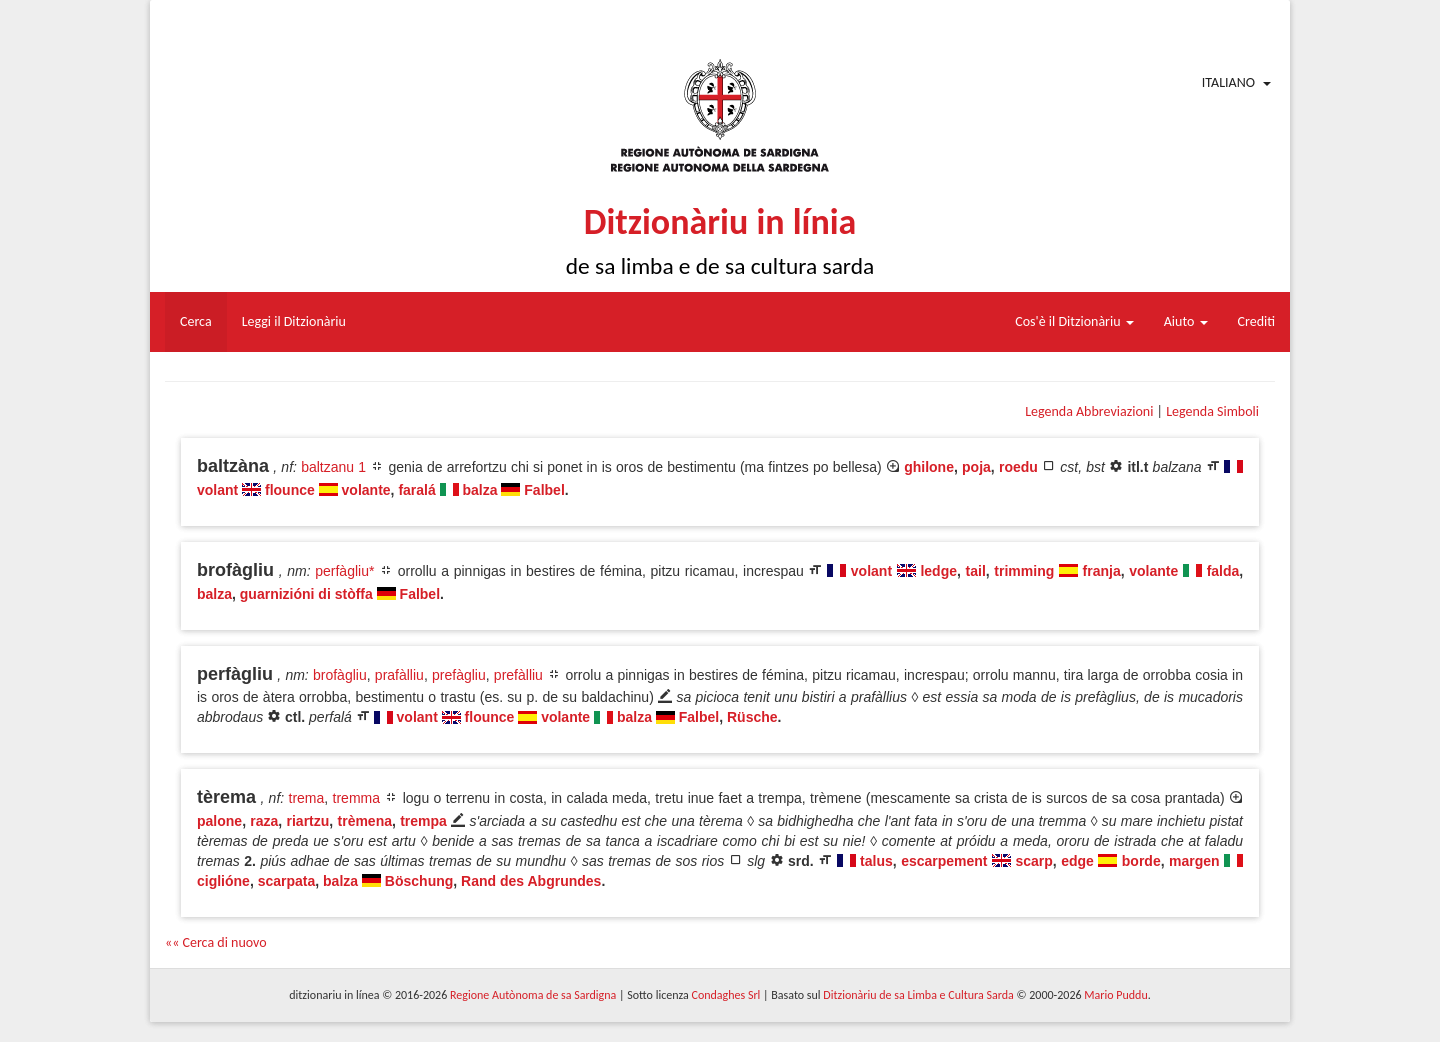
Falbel (544, 490)
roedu (1018, 467)
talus (876, 861)
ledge (938, 571)
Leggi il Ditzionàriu (294, 321)
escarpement (944, 861)
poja (976, 467)
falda (1223, 571)
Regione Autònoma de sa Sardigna (533, 995)
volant (217, 490)
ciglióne (223, 881)
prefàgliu (459, 675)
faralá (416, 490)
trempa (423, 821)
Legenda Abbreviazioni (1089, 411)
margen (1194, 861)
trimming (1024, 571)
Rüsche (752, 717)
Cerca (196, 321)
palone (219, 821)
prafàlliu (399, 675)
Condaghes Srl (725, 995)
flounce (290, 490)
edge (1077, 861)
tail (976, 571)
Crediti (1257, 321)
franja (1102, 571)
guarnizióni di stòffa (306, 594)
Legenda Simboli (1212, 411)
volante (366, 490)
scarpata (287, 881)
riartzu (308, 821)
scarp (1033, 861)
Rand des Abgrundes (531, 881)
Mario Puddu (1115, 995)
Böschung (419, 881)
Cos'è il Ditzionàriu (1074, 321)
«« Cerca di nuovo (216, 942)
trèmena (365, 821)
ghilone (929, 467)
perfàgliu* (344, 571)
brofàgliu (340, 675)
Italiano (1228, 82)
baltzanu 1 (333, 467)
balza (480, 490)
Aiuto (1186, 321)
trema (307, 798)
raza (264, 821)
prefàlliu (518, 675)
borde (1141, 861)
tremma (356, 798)
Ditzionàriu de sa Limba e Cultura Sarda (918, 995)
